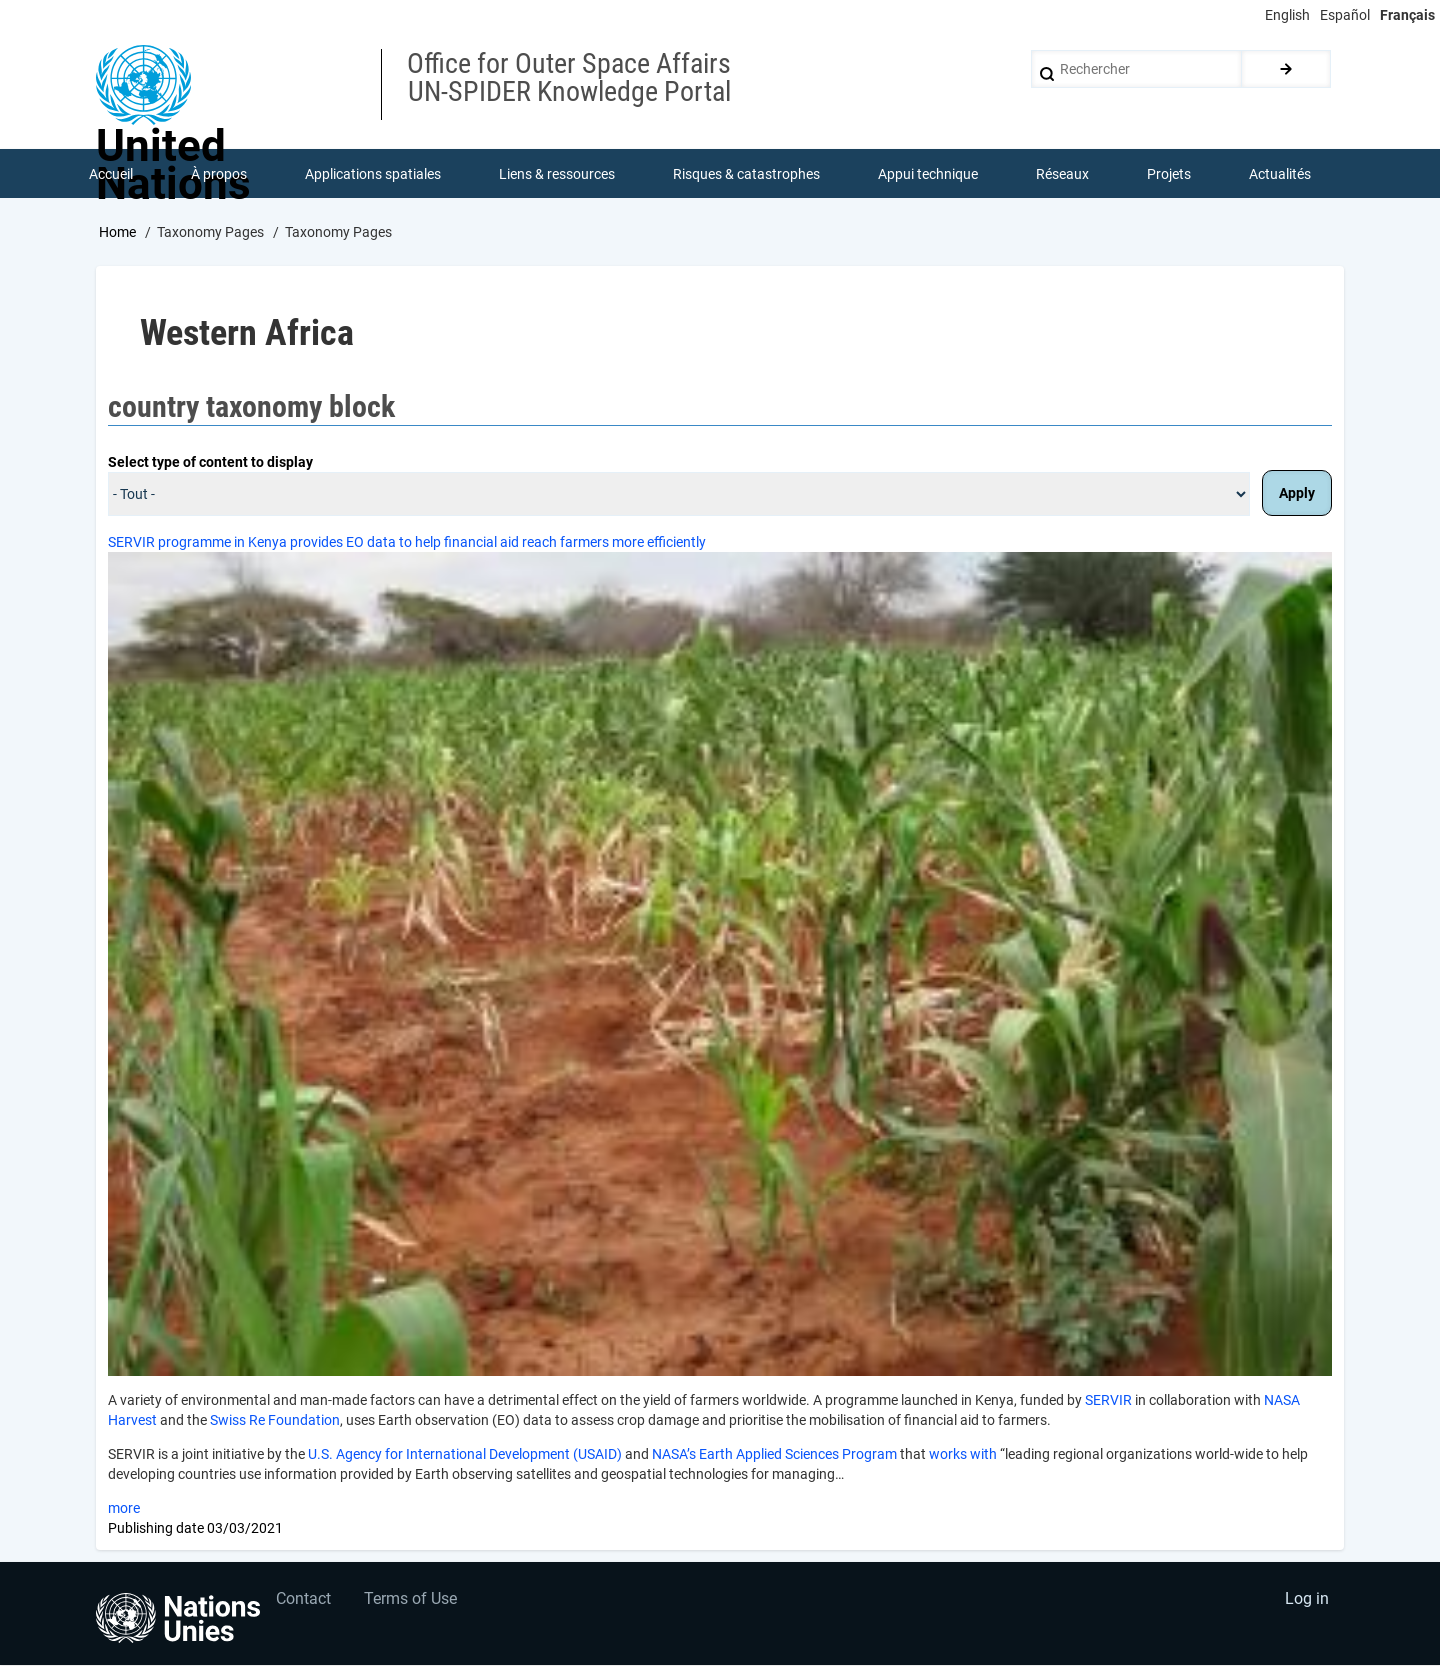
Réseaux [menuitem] (1062, 174)
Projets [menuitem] (1169, 174)
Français (1407, 15)
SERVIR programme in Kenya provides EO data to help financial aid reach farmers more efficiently (407, 543)
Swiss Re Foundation (275, 1422)
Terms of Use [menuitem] (412, 1601)
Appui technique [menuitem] (928, 174)
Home (117, 233)
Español (1345, 15)
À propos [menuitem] (219, 174)
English (1287, 15)
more (124, 1510)
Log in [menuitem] (1306, 1601)
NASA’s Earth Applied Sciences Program (774, 1456)
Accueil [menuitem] (111, 174)
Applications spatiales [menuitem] (373, 174)
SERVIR (1108, 1402)
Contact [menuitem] (303, 1601)
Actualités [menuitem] (1280, 174)
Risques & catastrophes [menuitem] (746, 174)
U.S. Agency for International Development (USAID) (465, 1456)
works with (963, 1456)
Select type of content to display (210, 463)
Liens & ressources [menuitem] (557, 174)
